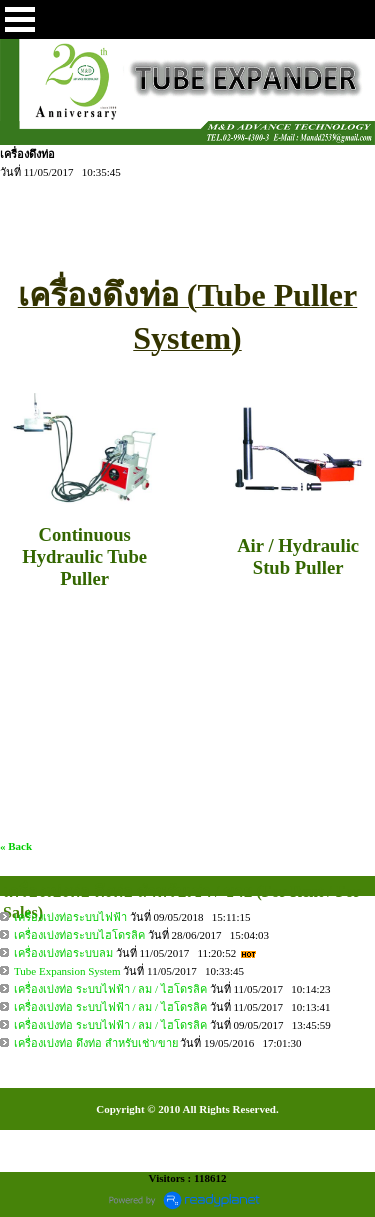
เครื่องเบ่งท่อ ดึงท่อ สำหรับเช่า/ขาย (96, 1043)
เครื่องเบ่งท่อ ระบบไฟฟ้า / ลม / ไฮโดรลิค (110, 989)
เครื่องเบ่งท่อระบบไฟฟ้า (70, 917)
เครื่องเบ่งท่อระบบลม (63, 953)
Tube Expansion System (67, 971)
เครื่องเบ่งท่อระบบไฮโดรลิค (79, 935)
